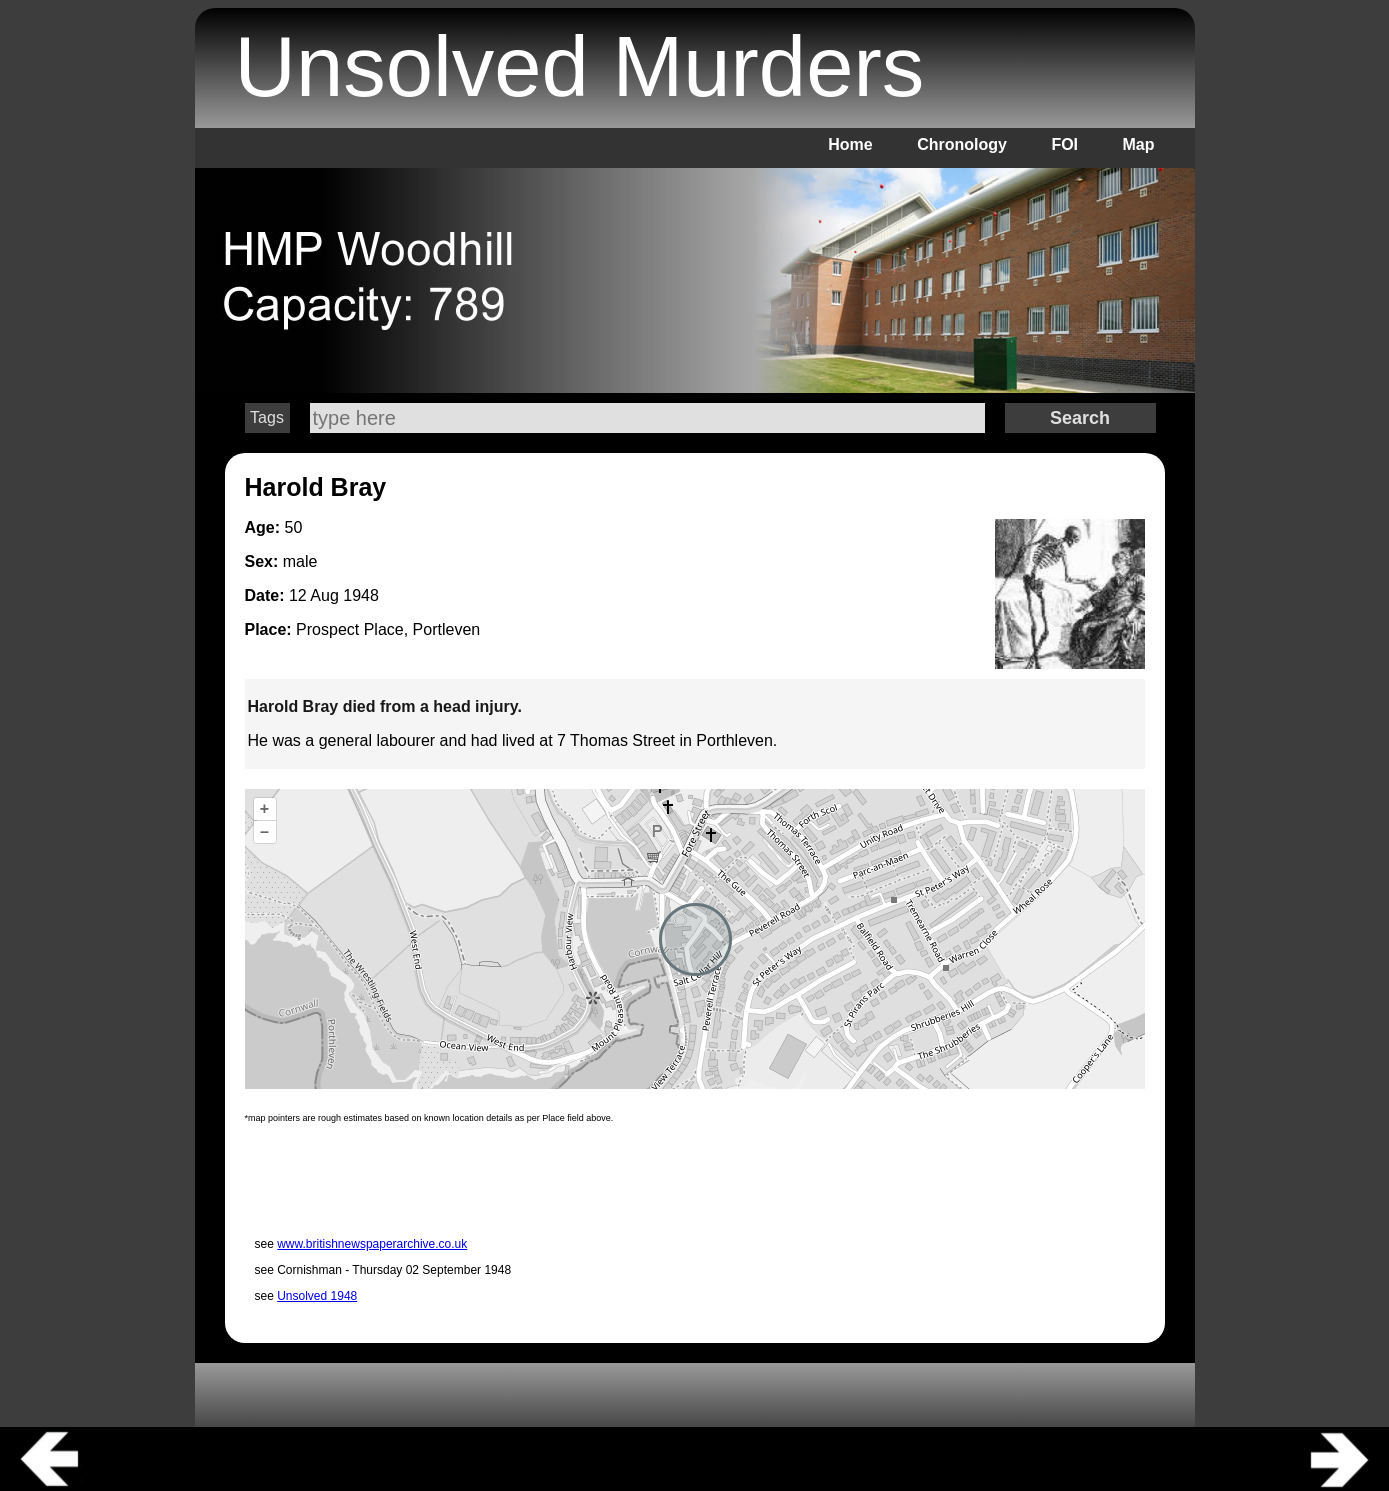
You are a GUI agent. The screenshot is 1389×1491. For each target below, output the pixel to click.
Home (850, 144)
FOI (1064, 144)
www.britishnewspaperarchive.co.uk (372, 1244)
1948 (361, 595)
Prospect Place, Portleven (388, 629)
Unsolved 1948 (317, 1296)
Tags (267, 417)
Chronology (962, 144)
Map (1139, 144)
